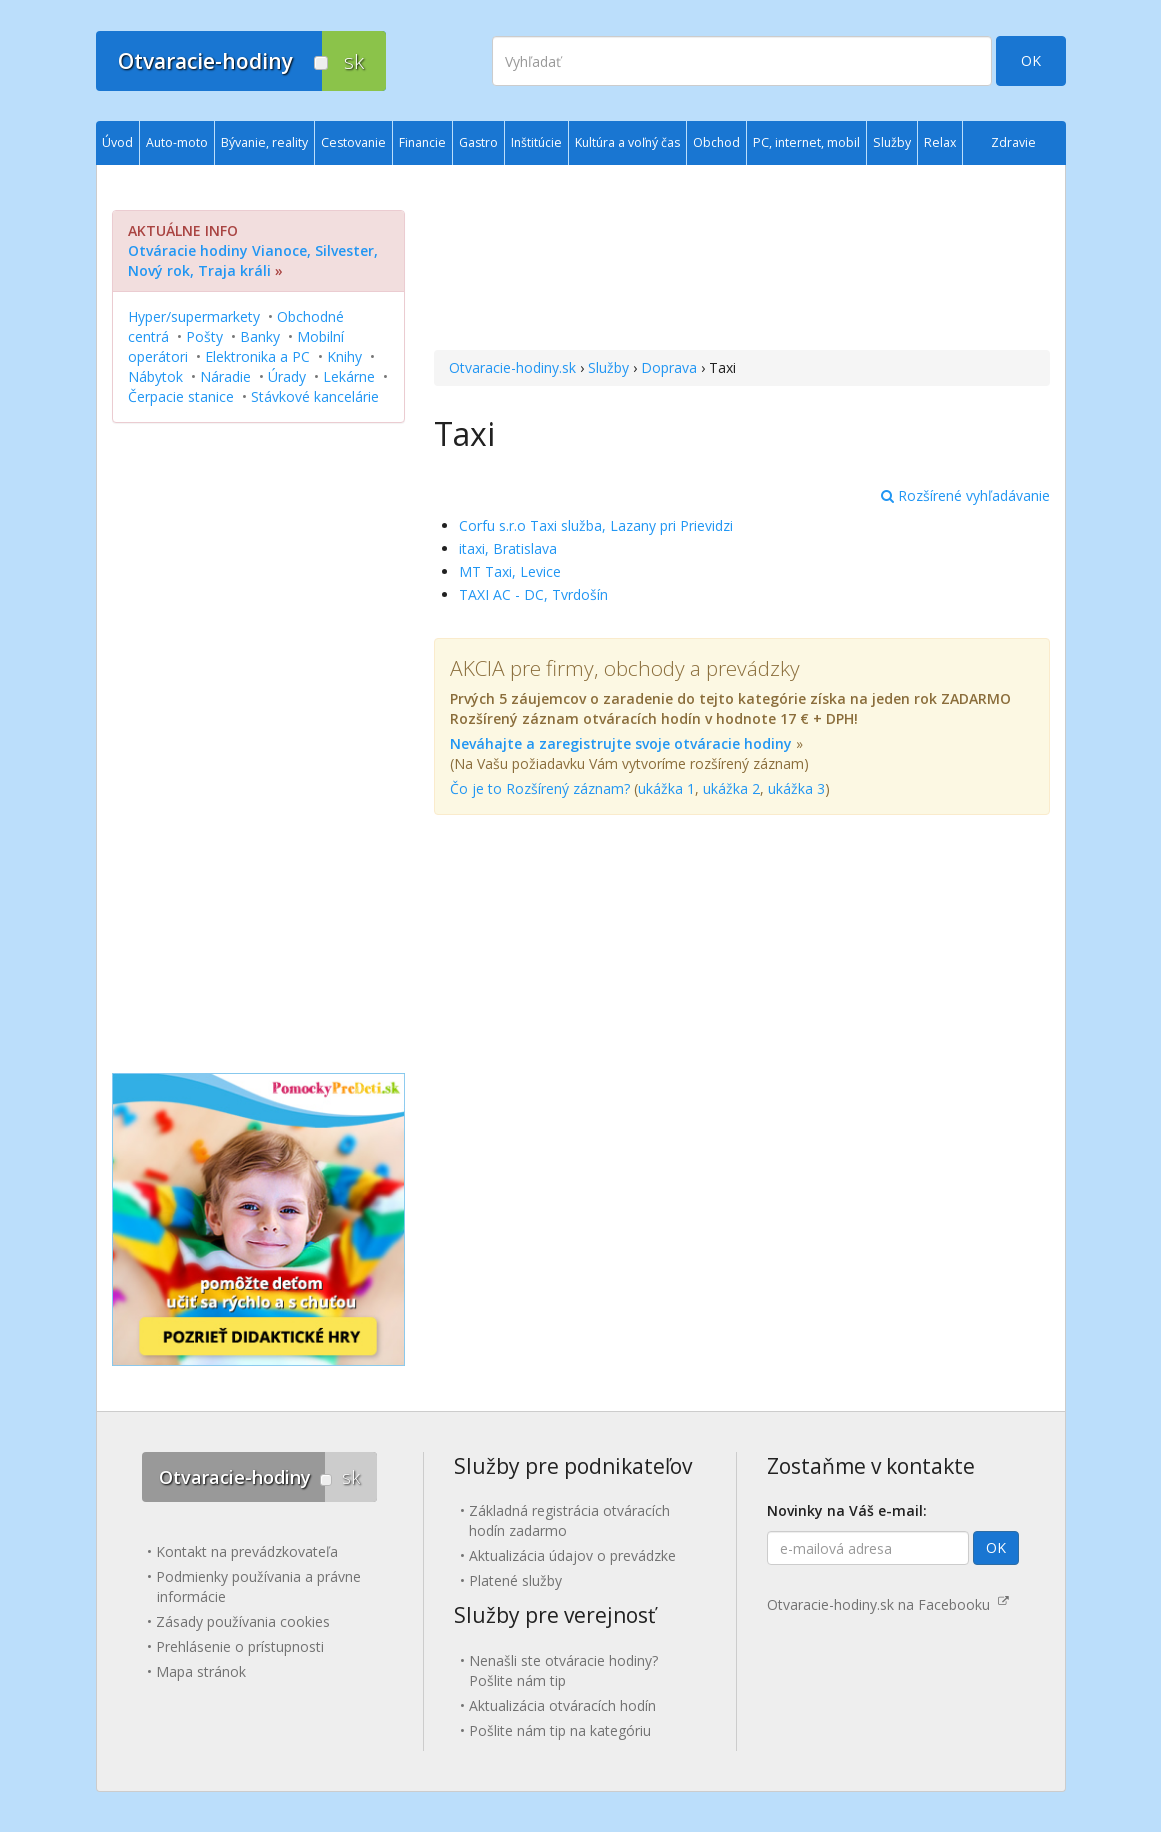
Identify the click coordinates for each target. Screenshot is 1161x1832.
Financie (422, 142)
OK (1031, 60)
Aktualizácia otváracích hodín (562, 1705)
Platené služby (515, 1580)
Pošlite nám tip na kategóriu (560, 1730)
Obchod (716, 142)
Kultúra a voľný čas (627, 142)
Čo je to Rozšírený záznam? (540, 788)
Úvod (117, 142)
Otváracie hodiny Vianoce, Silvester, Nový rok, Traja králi (253, 260)
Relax (940, 142)
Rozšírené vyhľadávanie (965, 495)
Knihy (344, 356)
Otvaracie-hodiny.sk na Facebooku (888, 1604)
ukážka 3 (796, 788)
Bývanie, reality (264, 142)
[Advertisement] (741, 260)
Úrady (287, 376)
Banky (260, 336)
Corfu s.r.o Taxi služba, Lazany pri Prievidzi (596, 525)
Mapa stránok (201, 1671)
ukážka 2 (731, 788)
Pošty (204, 336)
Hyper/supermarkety (194, 316)
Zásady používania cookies (243, 1621)
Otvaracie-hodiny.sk (512, 367)
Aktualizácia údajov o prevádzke (572, 1555)
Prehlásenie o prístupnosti (240, 1646)
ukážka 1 (666, 788)
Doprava (669, 367)
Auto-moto (177, 142)
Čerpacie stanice (181, 396)
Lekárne (349, 376)
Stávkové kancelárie (315, 396)
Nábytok (155, 376)
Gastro (478, 142)
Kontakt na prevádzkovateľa (247, 1551)
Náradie (225, 376)
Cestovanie (353, 142)
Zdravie (1013, 142)
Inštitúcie (536, 142)
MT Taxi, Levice (510, 571)
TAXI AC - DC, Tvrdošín (533, 594)
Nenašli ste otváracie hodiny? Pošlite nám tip (563, 1670)
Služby (608, 367)
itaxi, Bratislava (508, 548)
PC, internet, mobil (806, 142)
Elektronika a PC (257, 356)
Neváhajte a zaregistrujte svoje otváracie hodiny (621, 743)
